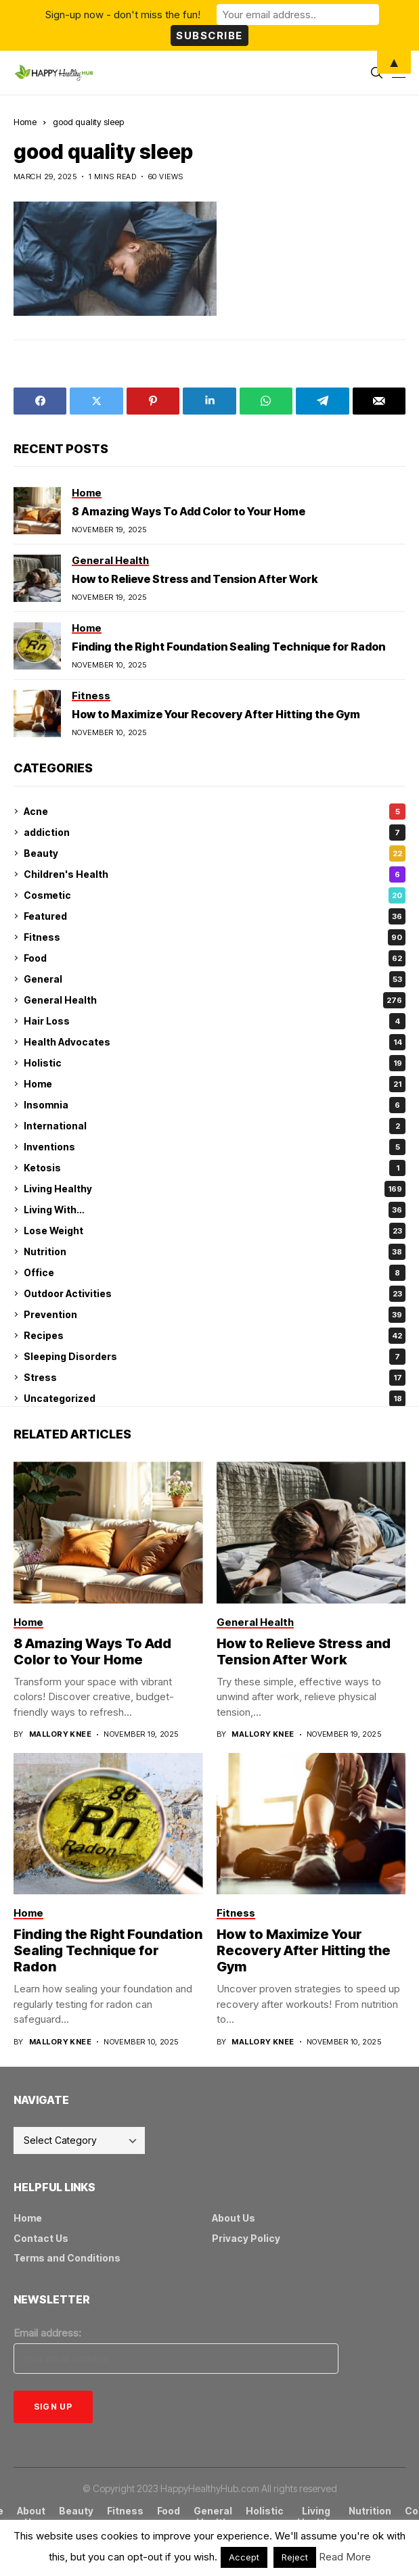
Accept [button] (244, 2557)
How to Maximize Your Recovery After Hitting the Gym (216, 714)
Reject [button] (295, 2557)
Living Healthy (214, 1189)
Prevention (214, 1315)
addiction (214, 832)
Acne (214, 811)
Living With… (214, 1210)
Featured (214, 916)
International (214, 1126)
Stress (214, 1377)
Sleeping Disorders (214, 1357)
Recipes (214, 1336)
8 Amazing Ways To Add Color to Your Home (188, 511)
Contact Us (41, 2238)
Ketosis (214, 1168)
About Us (233, 2218)
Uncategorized (214, 1398)
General (214, 979)
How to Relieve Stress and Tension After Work (194, 579)
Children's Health (214, 874)
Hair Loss (214, 1021)
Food (214, 958)
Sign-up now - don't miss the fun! (122, 14)
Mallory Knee (60, 1734)
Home (25, 121)
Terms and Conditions (67, 2258)
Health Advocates (214, 1042)
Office (214, 1273)
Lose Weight (214, 1231)
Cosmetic (214, 895)
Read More (345, 2556)
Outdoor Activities (214, 1294)
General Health (214, 1000)
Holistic (214, 1063)
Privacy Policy (246, 2238)
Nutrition (214, 1252)
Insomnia (214, 1105)
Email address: (47, 2332)
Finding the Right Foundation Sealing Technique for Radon (228, 646)
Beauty (214, 853)
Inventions (214, 1147)
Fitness (214, 937)
